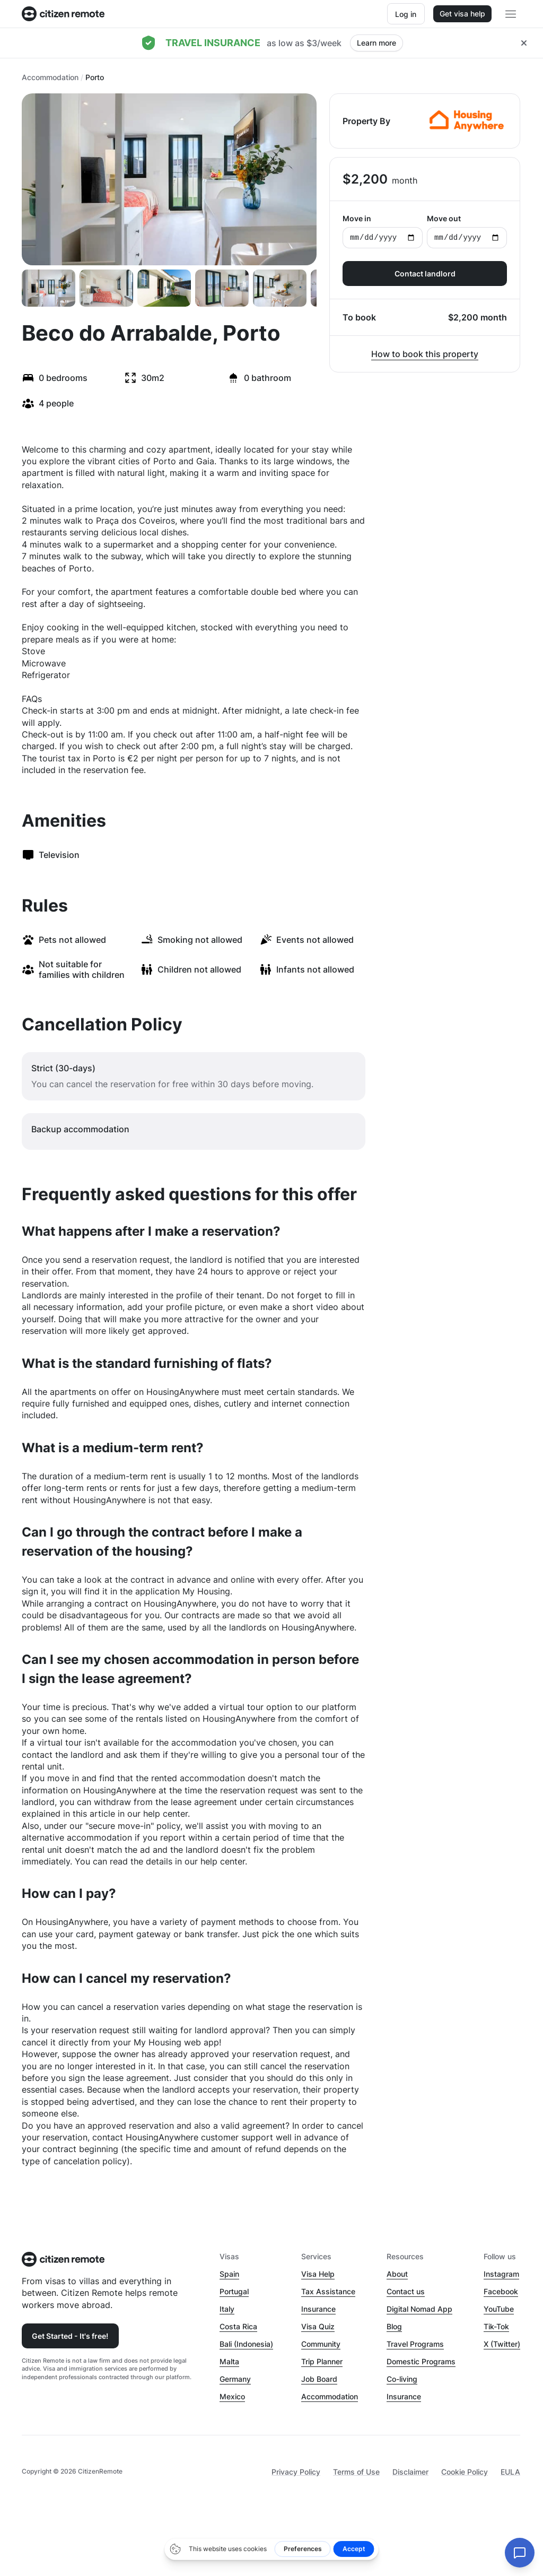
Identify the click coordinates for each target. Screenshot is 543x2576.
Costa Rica (238, 2326)
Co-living (402, 2378)
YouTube (499, 2308)
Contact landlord (425, 273)
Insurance (318, 2308)
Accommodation (50, 77)
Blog (394, 2326)
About (397, 2273)
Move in (383, 231)
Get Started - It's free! (70, 2335)
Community (320, 2343)
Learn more (376, 42)
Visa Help (318, 2273)
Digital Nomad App (419, 2308)
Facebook (501, 2291)
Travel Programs (415, 2343)
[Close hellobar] (524, 43)
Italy (227, 2308)
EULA (510, 2471)
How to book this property (424, 354)
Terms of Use (356, 2471)
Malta (229, 2361)
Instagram (501, 2273)
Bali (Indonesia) (246, 2343)
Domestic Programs (421, 2361)
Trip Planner (322, 2361)
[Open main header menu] (510, 13)
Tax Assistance (328, 2291)
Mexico (232, 2396)
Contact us (406, 2291)
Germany (235, 2378)
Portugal (234, 2291)
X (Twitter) (502, 2343)
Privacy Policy (296, 2471)
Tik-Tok (496, 2326)
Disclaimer (410, 2471)
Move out (467, 231)
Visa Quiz (318, 2326)
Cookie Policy (464, 2471)
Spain (229, 2273)
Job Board (319, 2378)
